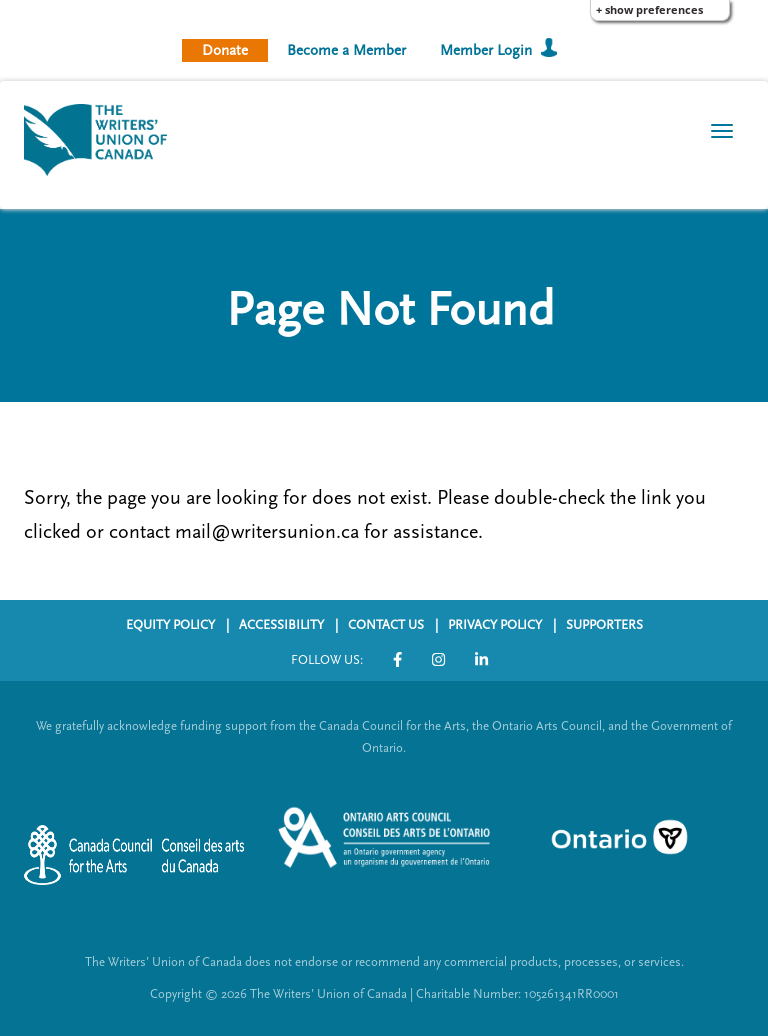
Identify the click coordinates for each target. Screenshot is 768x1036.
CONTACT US (386, 625)
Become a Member (346, 50)
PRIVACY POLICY (495, 625)
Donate (225, 50)
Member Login (486, 50)
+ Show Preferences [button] (649, 9)
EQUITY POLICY (170, 625)
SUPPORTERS (604, 625)
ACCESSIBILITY (281, 625)
